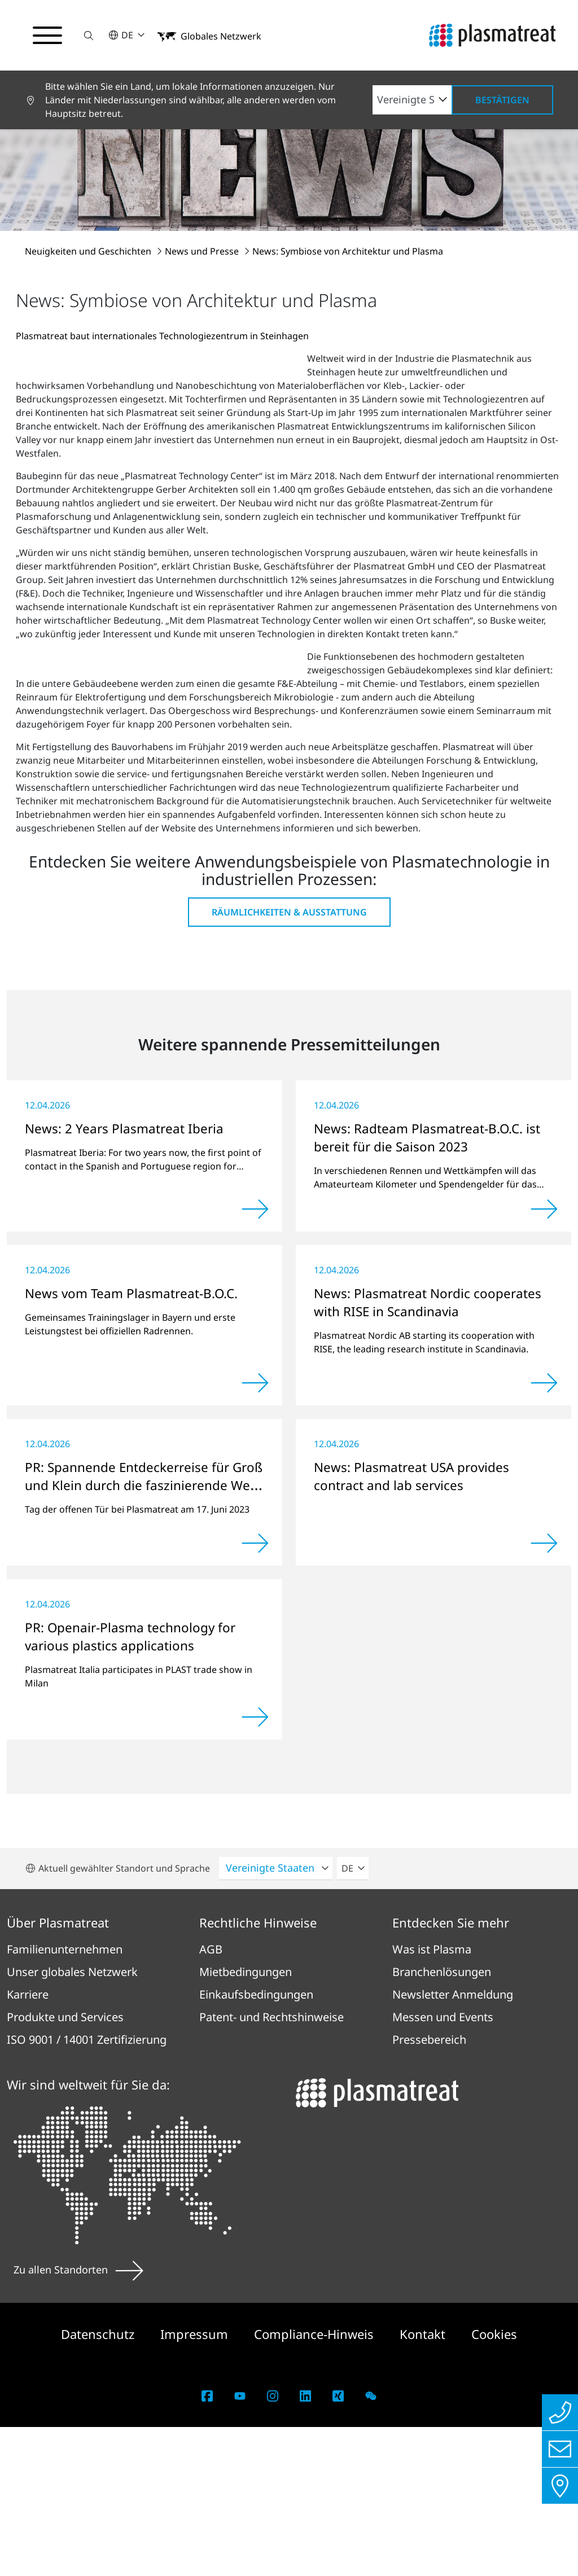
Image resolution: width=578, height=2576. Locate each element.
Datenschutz (99, 2482)
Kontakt (424, 2482)
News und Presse (203, 251)
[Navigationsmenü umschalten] (47, 35)
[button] (88, 35)
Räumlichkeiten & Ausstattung (289, 1061)
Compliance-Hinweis (315, 2482)
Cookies (494, 2482)
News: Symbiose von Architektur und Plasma (347, 251)
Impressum (195, 2482)
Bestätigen (502, 100)
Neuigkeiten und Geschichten (89, 251)
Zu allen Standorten (78, 2418)
